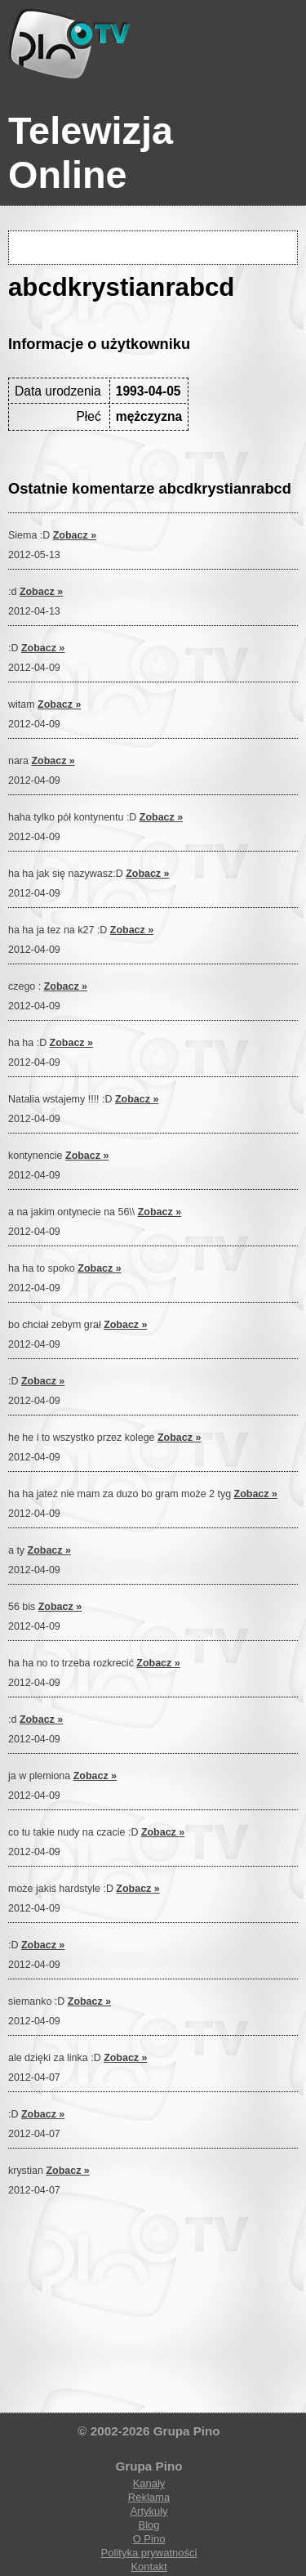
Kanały (149, 2483)
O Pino (149, 2539)
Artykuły (148, 2511)
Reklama (149, 2497)
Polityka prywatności (149, 2553)
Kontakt (148, 2566)
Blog (148, 2525)
